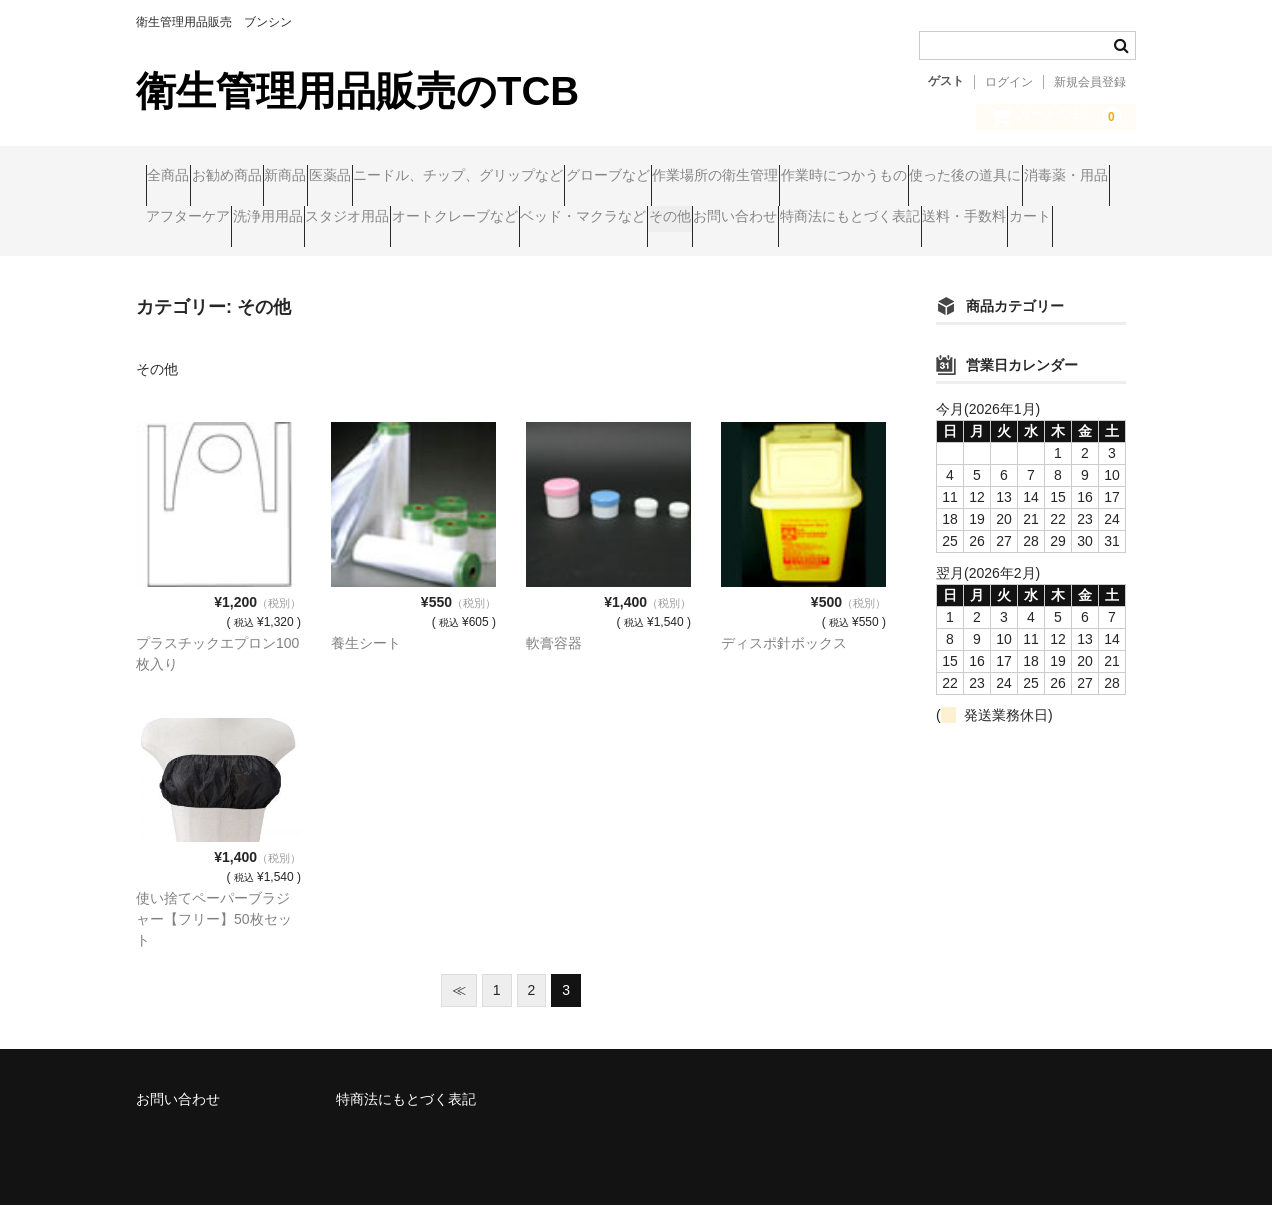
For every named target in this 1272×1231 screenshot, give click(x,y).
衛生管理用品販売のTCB (357, 91)
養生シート (366, 669)
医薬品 (455, 177)
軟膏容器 (554, 669)
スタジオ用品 (879, 219)
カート (858, 261)
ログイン (1009, 82)
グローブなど (810, 177)
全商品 (178, 177)
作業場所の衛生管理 (956, 177)
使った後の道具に (379, 219)
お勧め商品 (275, 177)
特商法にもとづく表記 (601, 261)
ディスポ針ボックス (784, 669)
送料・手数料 (754, 261)
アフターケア (643, 219)
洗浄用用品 (761, 219)
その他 (344, 261)
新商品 (372, 177)
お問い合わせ (448, 261)
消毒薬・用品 (518, 219)
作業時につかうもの (219, 219)
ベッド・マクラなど (219, 261)
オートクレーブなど (1025, 219)
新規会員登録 (1090, 82)
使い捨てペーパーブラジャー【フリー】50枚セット (214, 945)
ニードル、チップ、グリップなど (622, 177)
